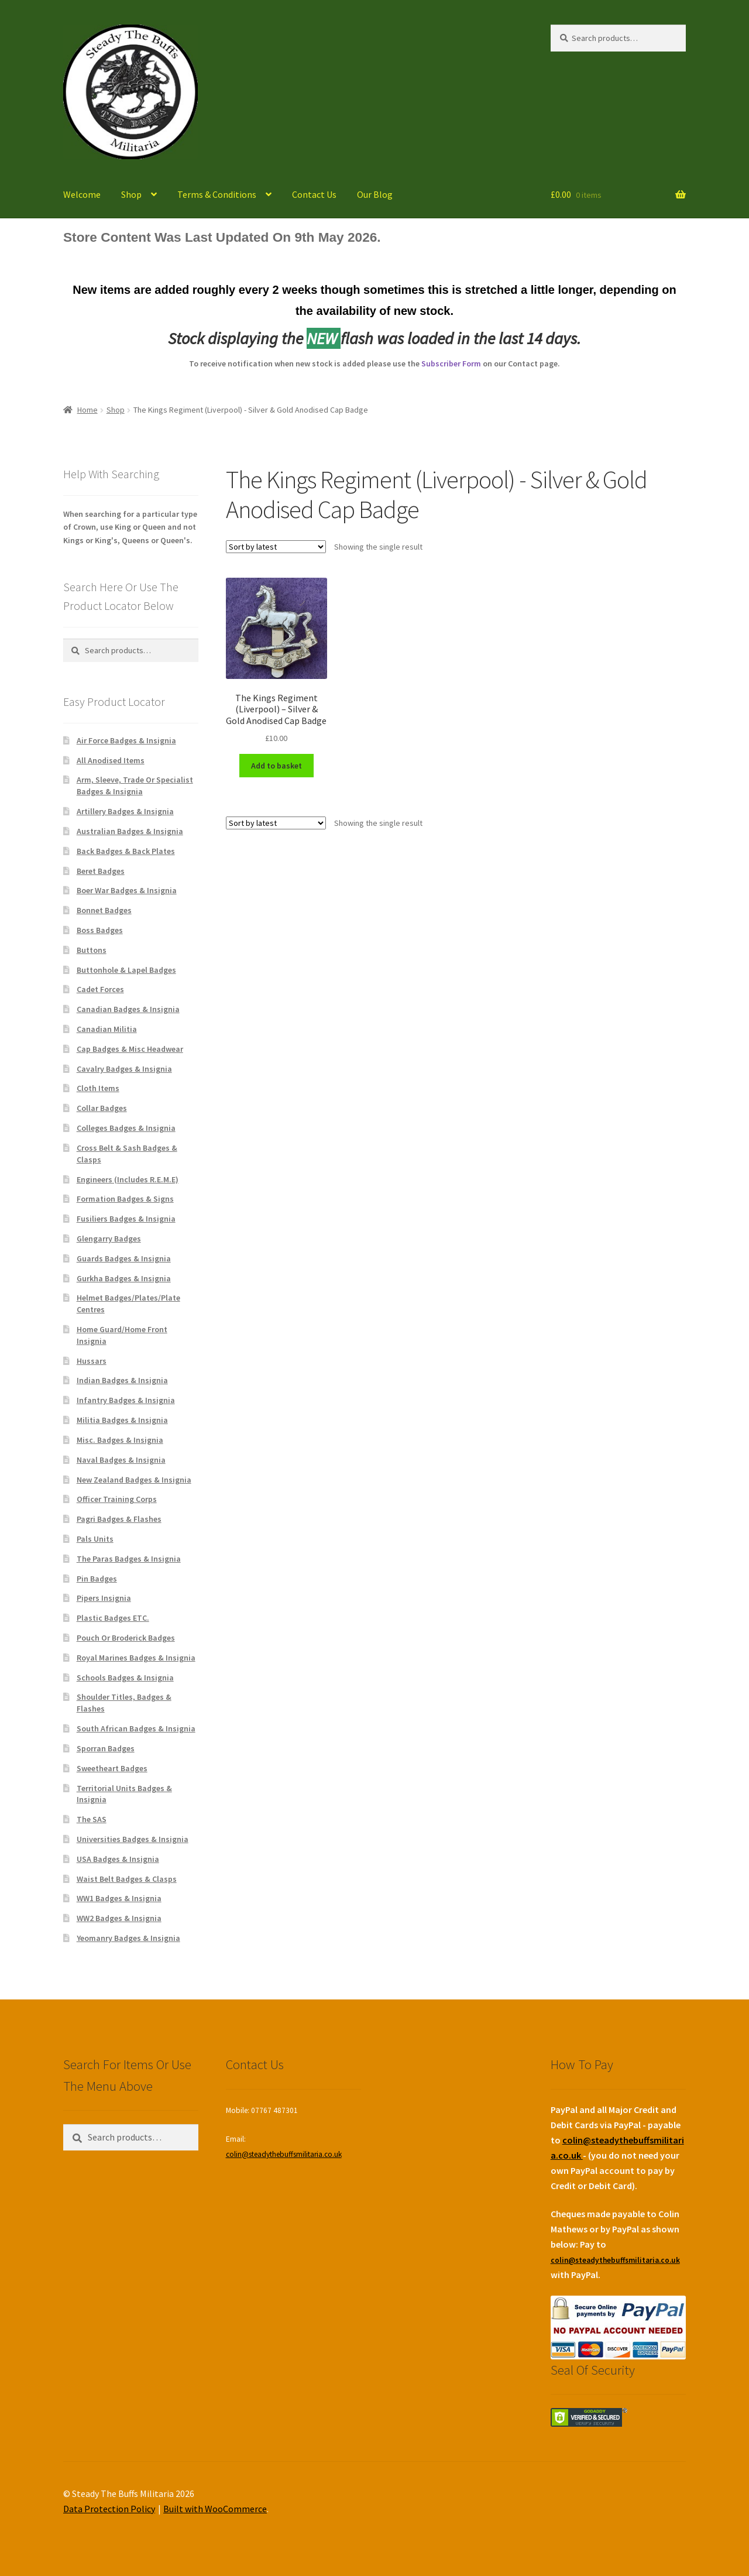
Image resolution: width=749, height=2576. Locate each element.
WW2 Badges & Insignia (119, 1918)
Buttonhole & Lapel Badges (126, 970)
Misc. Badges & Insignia (120, 1440)
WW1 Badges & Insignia (119, 1898)
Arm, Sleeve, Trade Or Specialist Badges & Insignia (135, 785)
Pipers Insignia (104, 1598)
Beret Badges (101, 871)
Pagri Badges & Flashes (119, 1519)
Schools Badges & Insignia (125, 1677)
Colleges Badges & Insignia (126, 1128)
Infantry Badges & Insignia (126, 1400)
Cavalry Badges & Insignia (124, 1069)
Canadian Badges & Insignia (128, 1009)
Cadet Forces (100, 989)
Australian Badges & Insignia (130, 831)
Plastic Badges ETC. (113, 1618)
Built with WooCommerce (215, 2509)
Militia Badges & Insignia (122, 1420)
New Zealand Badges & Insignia (134, 1479)
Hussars (91, 1361)
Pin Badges (97, 1578)
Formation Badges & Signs (125, 1198)
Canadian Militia (107, 1029)
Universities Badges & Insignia (132, 1839)
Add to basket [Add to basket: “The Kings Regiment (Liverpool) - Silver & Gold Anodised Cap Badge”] (276, 765)
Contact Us (314, 194)
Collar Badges (102, 1108)
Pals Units (95, 1539)
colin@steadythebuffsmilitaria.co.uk (284, 2154)
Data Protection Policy (109, 2509)
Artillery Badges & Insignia (125, 811)
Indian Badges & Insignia (122, 1380)
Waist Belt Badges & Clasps (127, 1879)
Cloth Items (98, 1088)
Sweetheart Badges (112, 1768)
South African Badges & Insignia (136, 1728)
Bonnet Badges (104, 910)
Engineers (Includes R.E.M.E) (127, 1179)
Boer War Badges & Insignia (127, 890)
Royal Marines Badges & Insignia (136, 1657)
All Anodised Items (111, 760)
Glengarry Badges (109, 1238)
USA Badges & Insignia (118, 1859)
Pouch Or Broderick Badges (126, 1637)
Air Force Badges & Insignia (126, 740)
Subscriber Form (451, 363)
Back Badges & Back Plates (126, 851)
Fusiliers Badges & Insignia (126, 1218)
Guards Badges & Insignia (124, 1258)
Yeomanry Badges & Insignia (128, 1938)
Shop (131, 194)
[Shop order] (276, 546)
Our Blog (375, 194)
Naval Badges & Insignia (121, 1460)
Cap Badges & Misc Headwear (130, 1049)
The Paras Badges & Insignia (129, 1558)
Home (87, 409)
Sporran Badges (106, 1748)
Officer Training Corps (117, 1499)
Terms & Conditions (216, 194)
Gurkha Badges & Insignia (124, 1278)
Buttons (91, 950)
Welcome (82, 194)
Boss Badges (100, 930)
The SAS (91, 1819)
